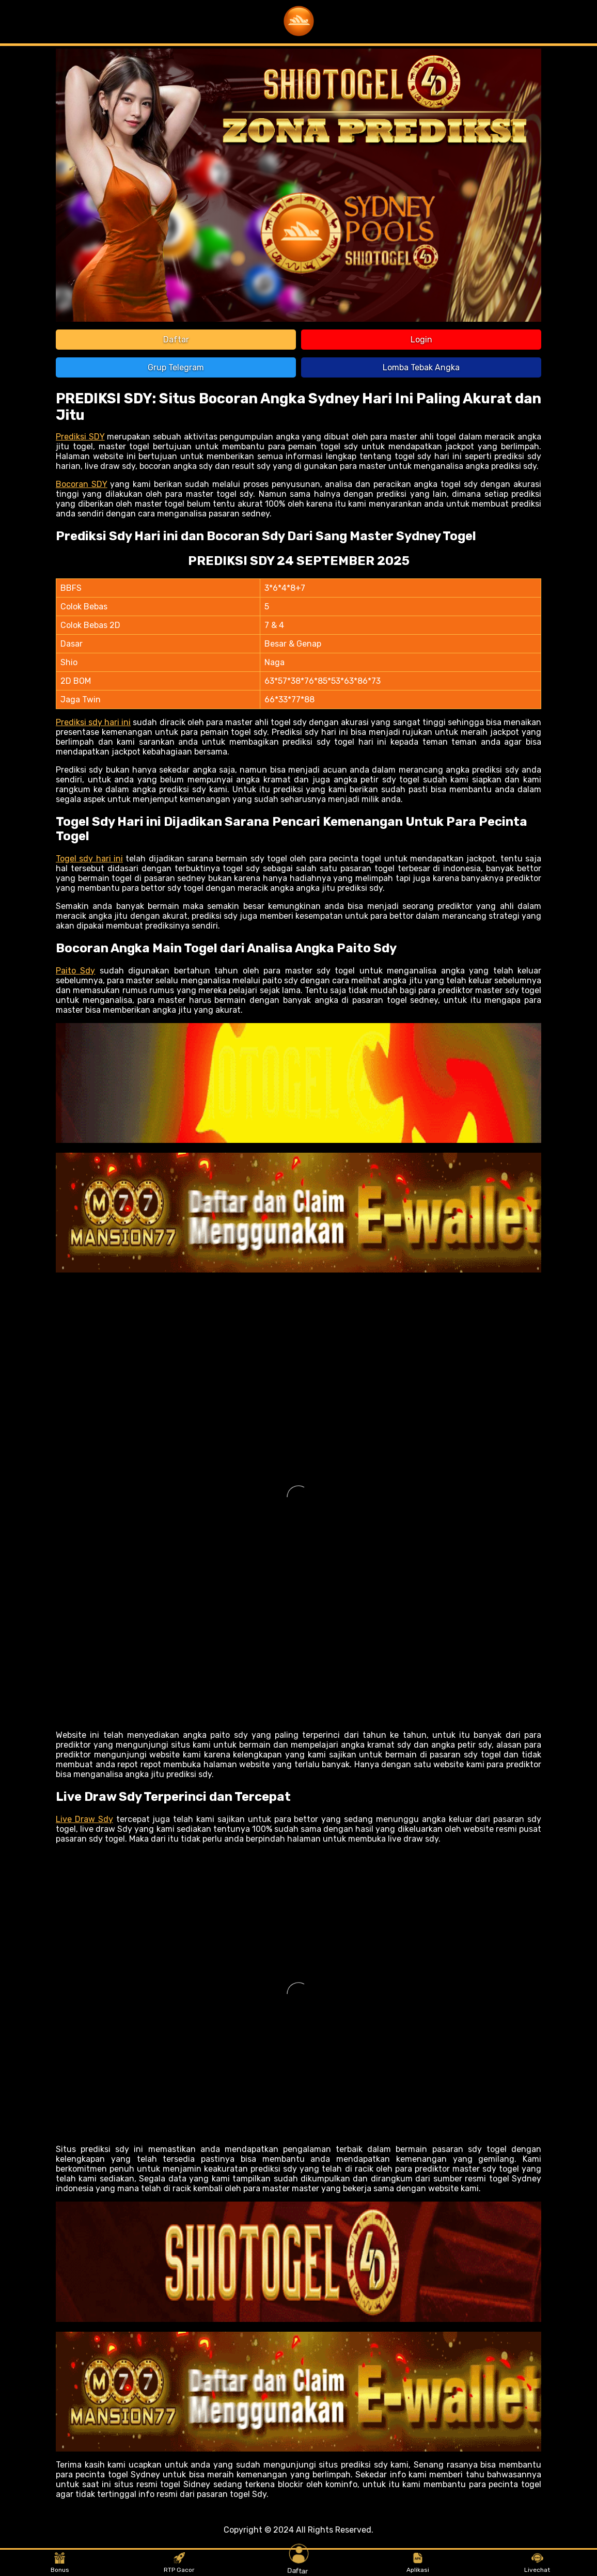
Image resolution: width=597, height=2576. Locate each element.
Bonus (60, 2563)
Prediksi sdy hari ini (93, 722)
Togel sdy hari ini (89, 858)
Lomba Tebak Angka (421, 367)
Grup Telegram (176, 367)
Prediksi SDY (80, 437)
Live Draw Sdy (84, 1819)
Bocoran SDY (81, 484)
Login (421, 339)
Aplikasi (417, 2563)
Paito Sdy (75, 971)
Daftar (176, 339)
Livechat (537, 2563)
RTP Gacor (179, 2563)
